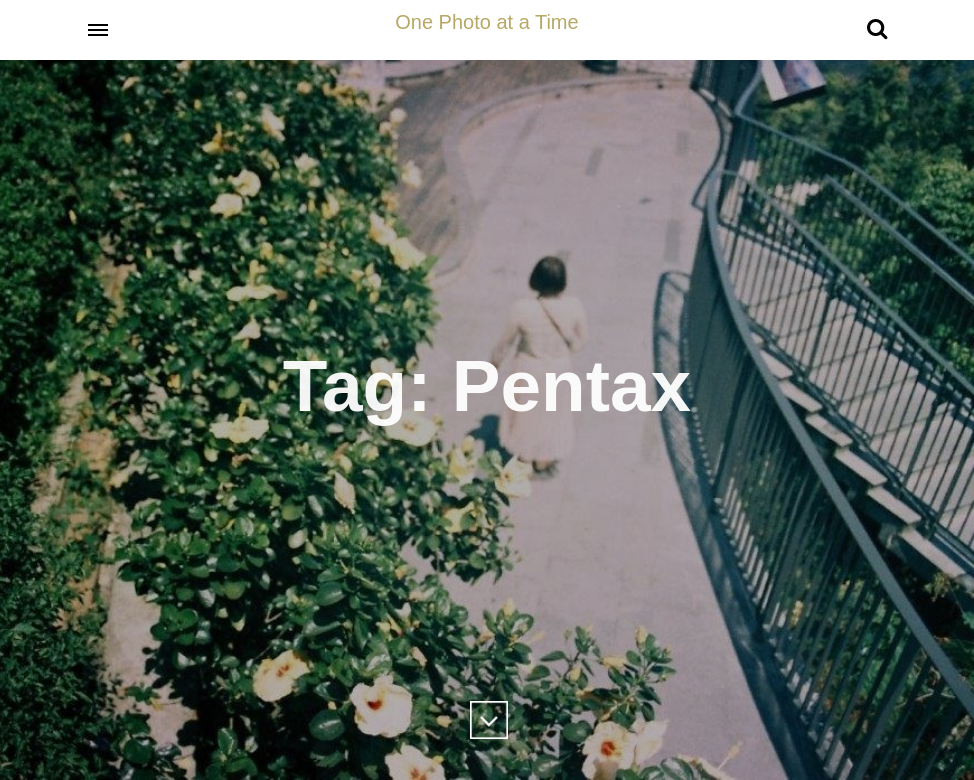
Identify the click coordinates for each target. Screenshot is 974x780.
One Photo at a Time (486, 22)
